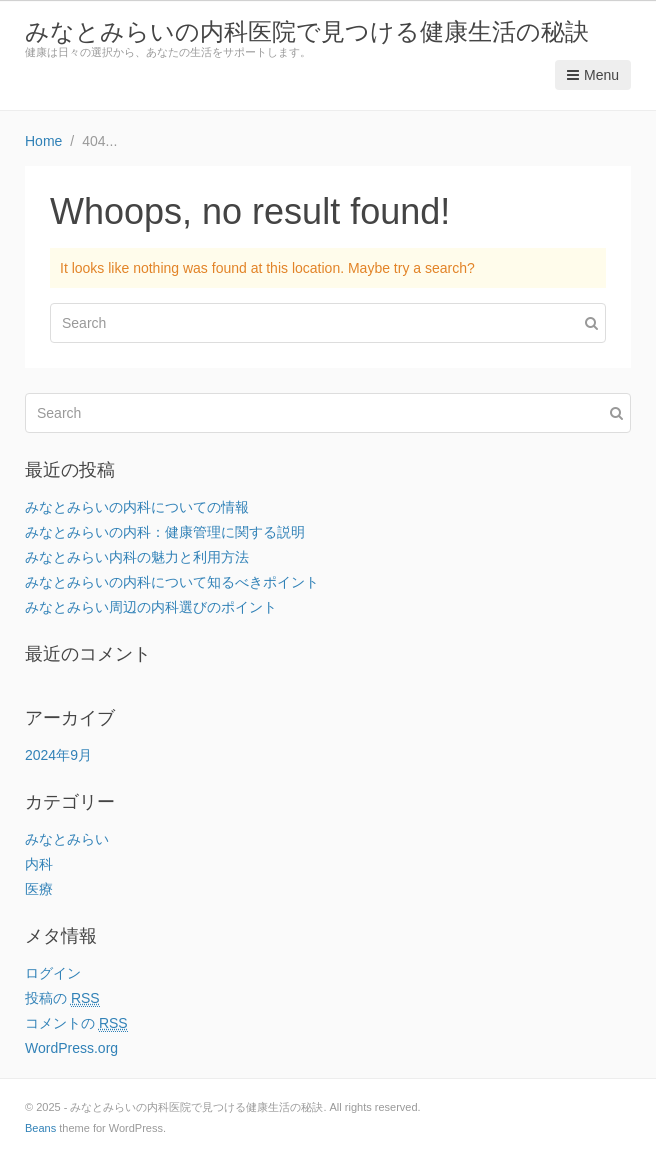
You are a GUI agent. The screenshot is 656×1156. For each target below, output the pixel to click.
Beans (40, 1128)
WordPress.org (71, 1048)
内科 (39, 864)
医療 (39, 889)
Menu (593, 75)
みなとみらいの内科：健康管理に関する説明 (165, 532)
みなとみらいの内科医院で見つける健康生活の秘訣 (307, 31)
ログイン (53, 973)
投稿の (62, 998)
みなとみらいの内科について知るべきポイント (172, 582)
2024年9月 (58, 755)
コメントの (76, 1023)
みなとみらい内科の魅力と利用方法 (137, 557)
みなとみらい (67, 839)
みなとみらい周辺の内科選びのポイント (151, 607)
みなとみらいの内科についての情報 (137, 507)
